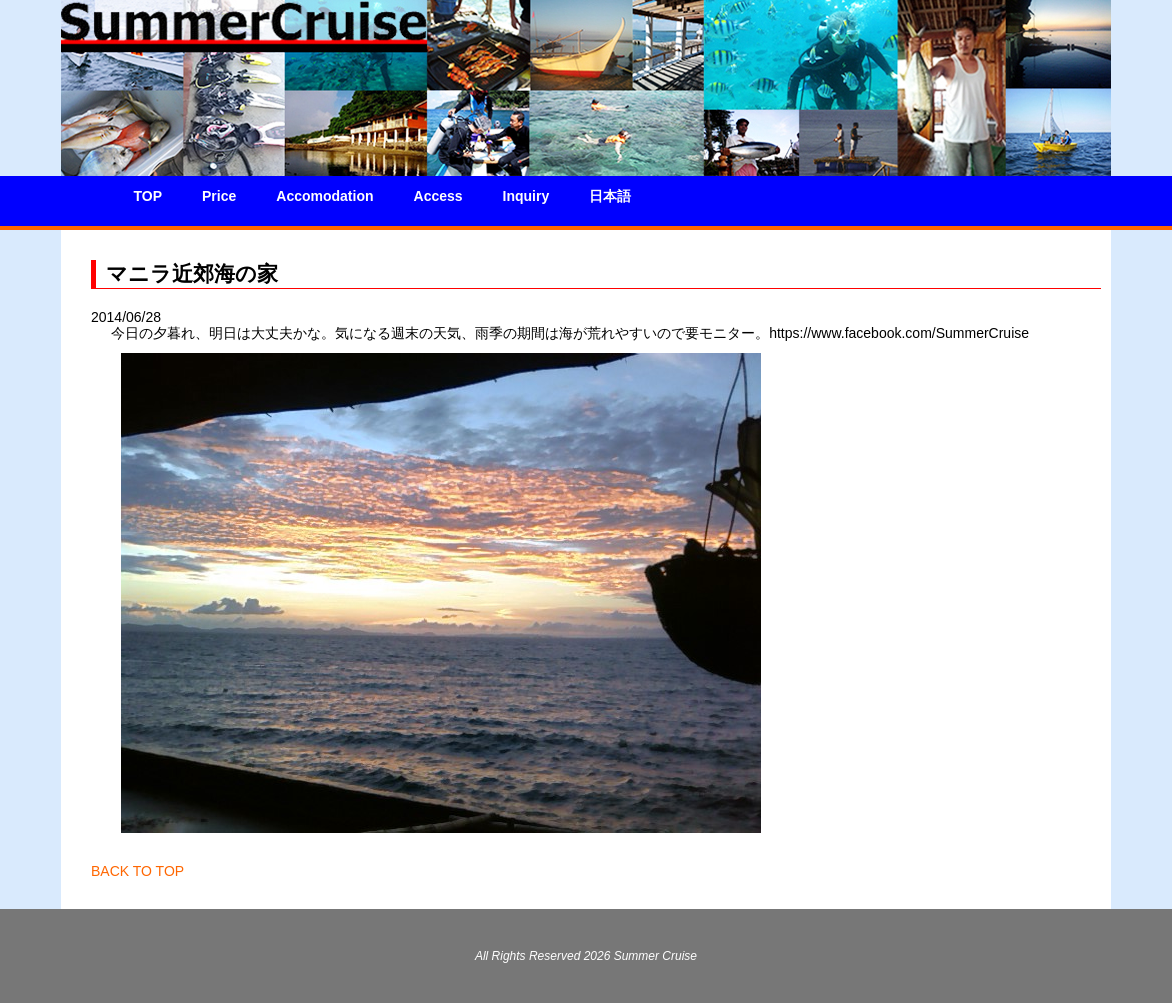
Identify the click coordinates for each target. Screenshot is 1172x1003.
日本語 (610, 196)
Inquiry (526, 196)
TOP (148, 196)
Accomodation (324, 196)
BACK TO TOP (137, 871)
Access (438, 196)
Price (219, 196)
